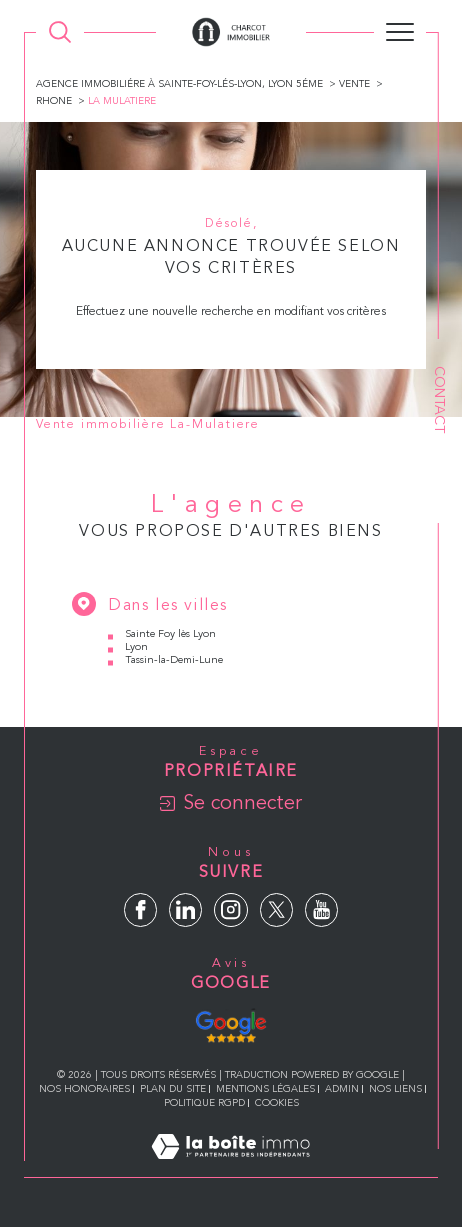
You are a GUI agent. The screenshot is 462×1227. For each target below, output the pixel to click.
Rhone (54, 101)
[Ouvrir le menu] (400, 32)
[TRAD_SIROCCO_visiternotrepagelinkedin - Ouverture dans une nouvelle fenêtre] (185, 909)
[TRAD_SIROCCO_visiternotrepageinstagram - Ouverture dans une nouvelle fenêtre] (230, 909)
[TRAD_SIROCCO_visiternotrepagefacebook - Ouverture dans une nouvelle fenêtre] (140, 909)
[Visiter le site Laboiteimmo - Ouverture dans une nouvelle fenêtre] (230, 1168)
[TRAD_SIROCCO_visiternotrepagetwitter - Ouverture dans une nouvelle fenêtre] (276, 909)
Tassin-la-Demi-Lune (174, 660)
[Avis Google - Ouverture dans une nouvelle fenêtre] (230, 1024)
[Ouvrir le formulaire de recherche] (60, 32)
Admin (342, 1089)
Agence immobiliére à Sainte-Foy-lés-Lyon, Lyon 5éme (179, 84)
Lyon (136, 647)
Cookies (277, 1103)
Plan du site (173, 1089)
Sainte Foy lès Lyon (170, 634)
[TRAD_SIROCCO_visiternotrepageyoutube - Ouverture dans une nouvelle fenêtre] (321, 909)
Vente (354, 84)
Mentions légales (265, 1089)
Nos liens (395, 1089)
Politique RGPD (204, 1103)
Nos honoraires (84, 1089)
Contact (439, 399)
